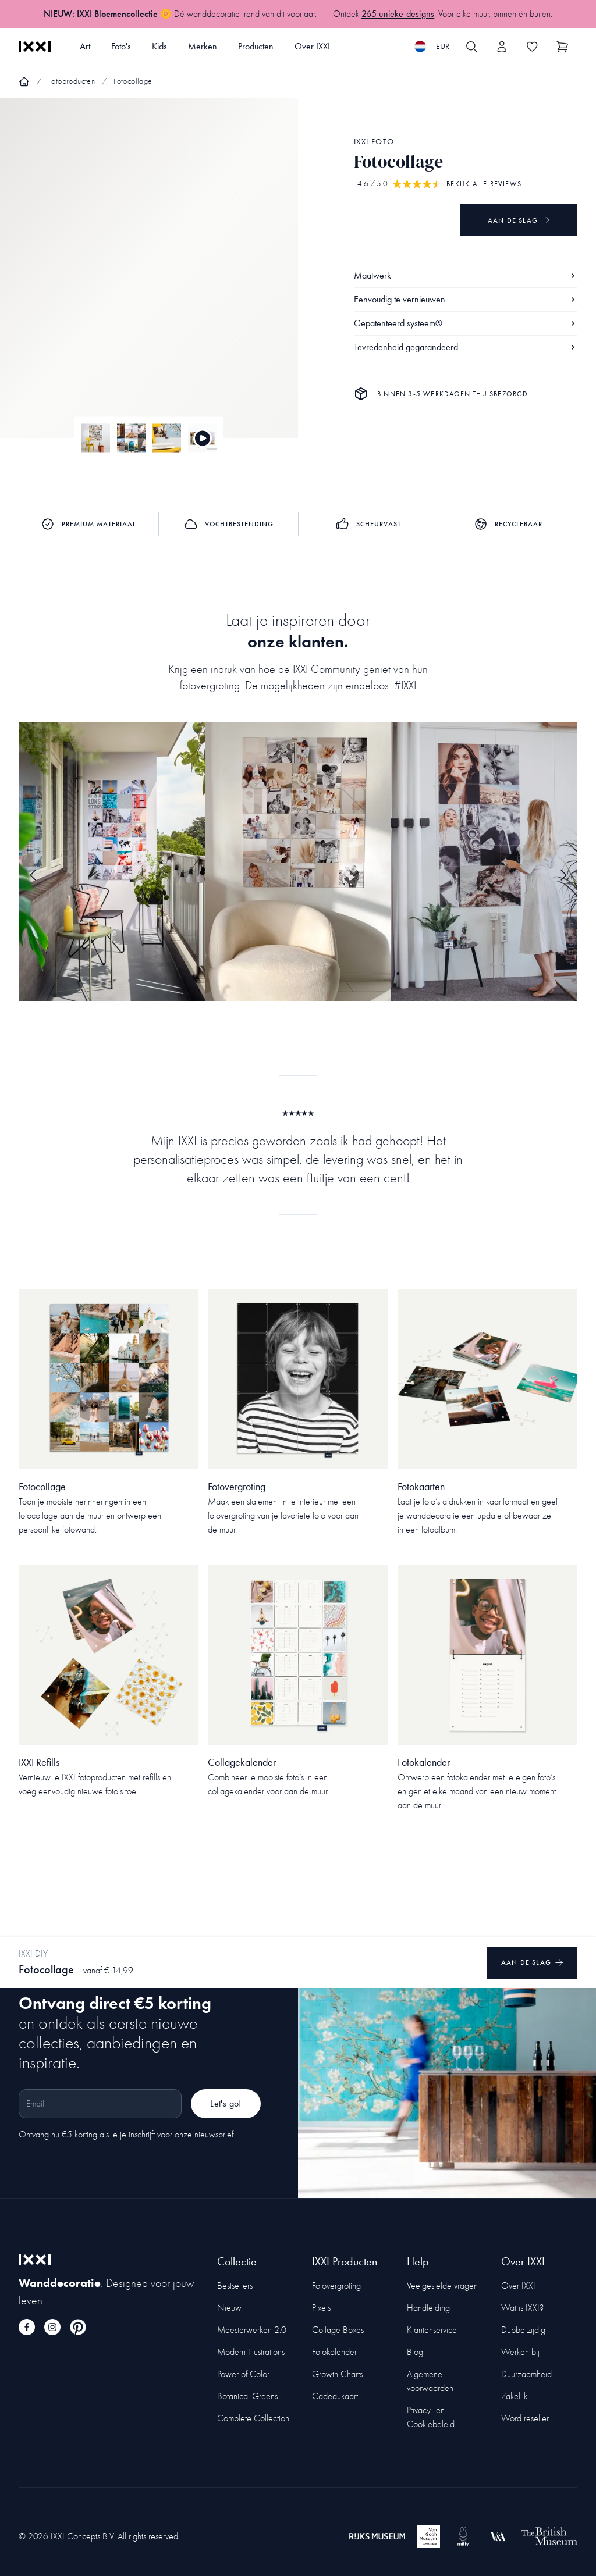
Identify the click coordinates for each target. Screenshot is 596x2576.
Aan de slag (519, 220)
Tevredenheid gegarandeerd (465, 346)
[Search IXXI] (471, 46)
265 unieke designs (398, 13)
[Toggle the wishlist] (532, 46)
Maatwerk (465, 275)
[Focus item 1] (149, 278)
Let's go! (226, 2103)
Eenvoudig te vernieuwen (465, 299)
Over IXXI (312, 46)
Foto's (121, 46)
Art (85, 46)
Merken (202, 46)
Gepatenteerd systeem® (465, 323)
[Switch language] (431, 46)
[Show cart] (562, 46)
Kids (159, 46)
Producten (256, 46)
